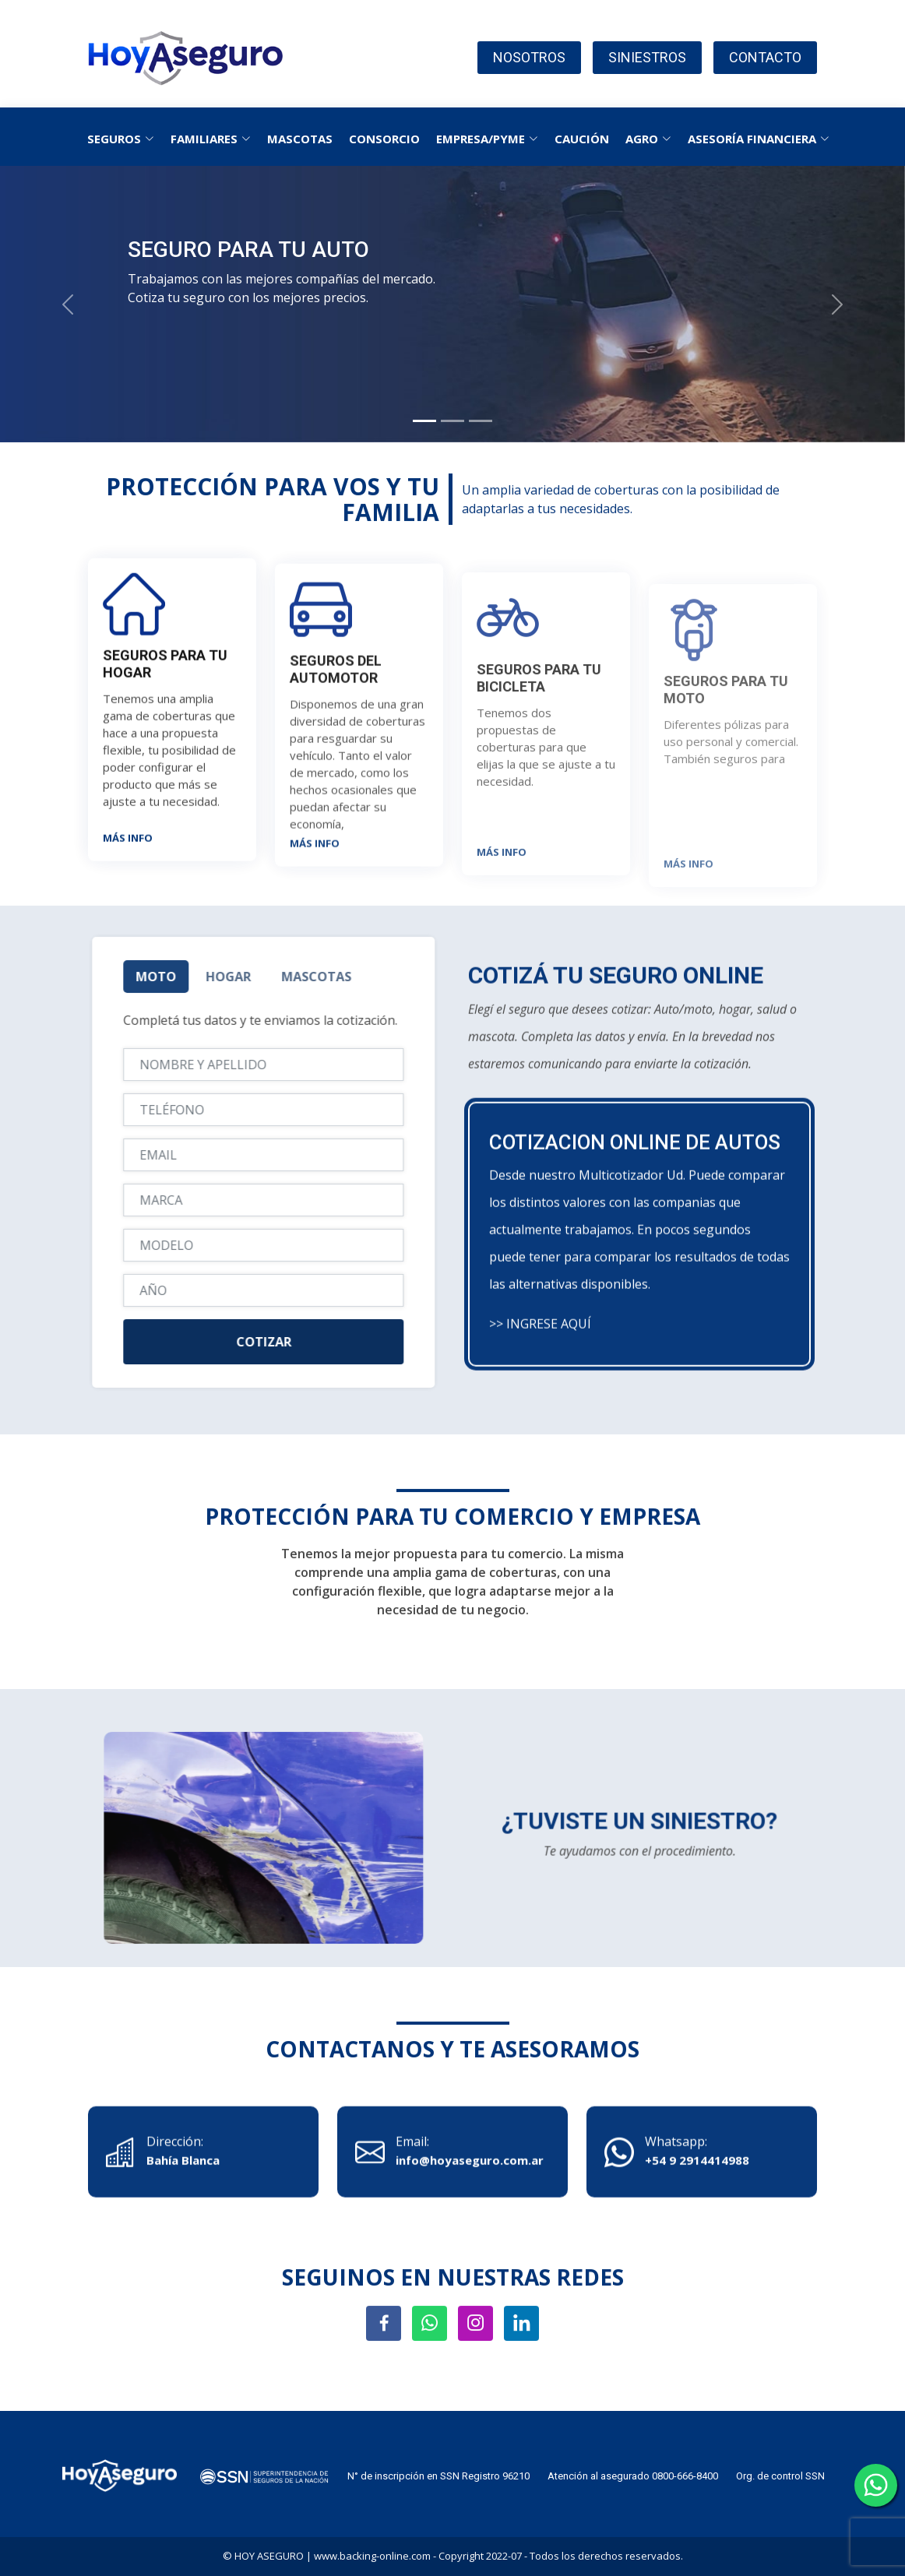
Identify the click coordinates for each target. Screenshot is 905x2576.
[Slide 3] (480, 421)
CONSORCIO (384, 138)
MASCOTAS (300, 138)
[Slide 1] (424, 421)
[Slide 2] (452, 421)
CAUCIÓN (582, 138)
